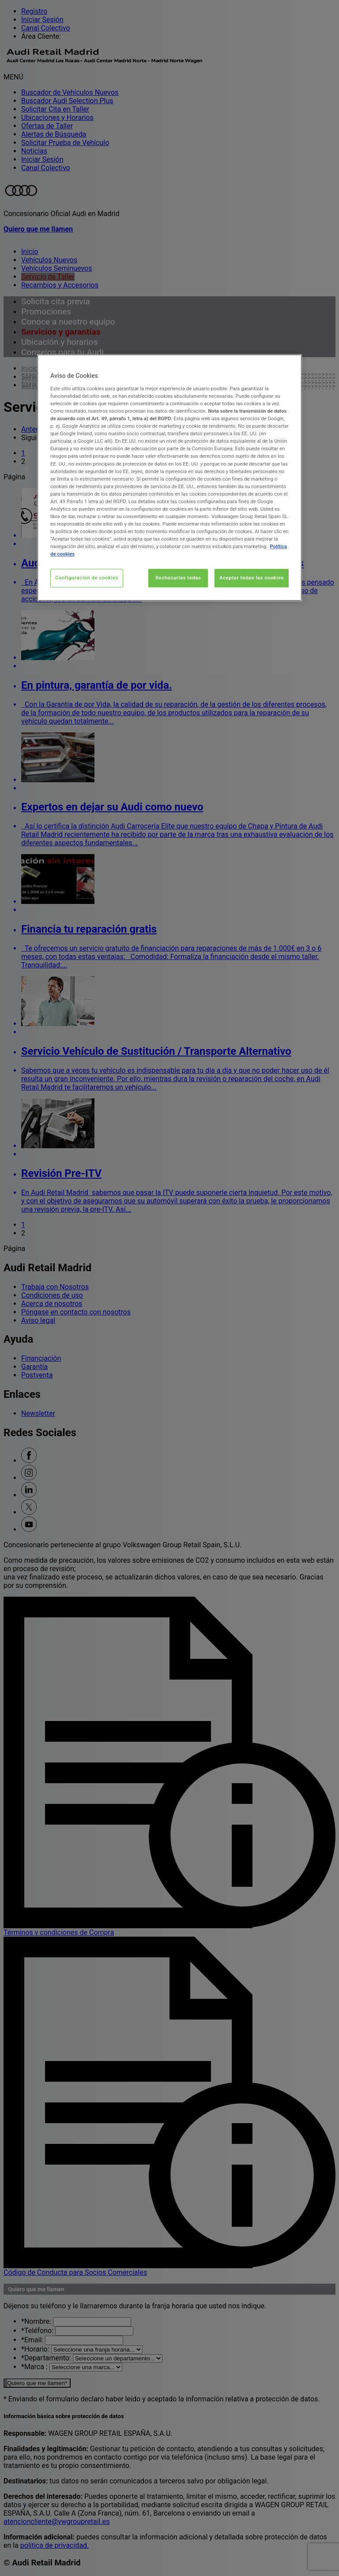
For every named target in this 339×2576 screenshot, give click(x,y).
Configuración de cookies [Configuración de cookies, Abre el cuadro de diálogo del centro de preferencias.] (86, 578)
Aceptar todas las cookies (251, 578)
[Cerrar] (289, 365)
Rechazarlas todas (178, 578)
